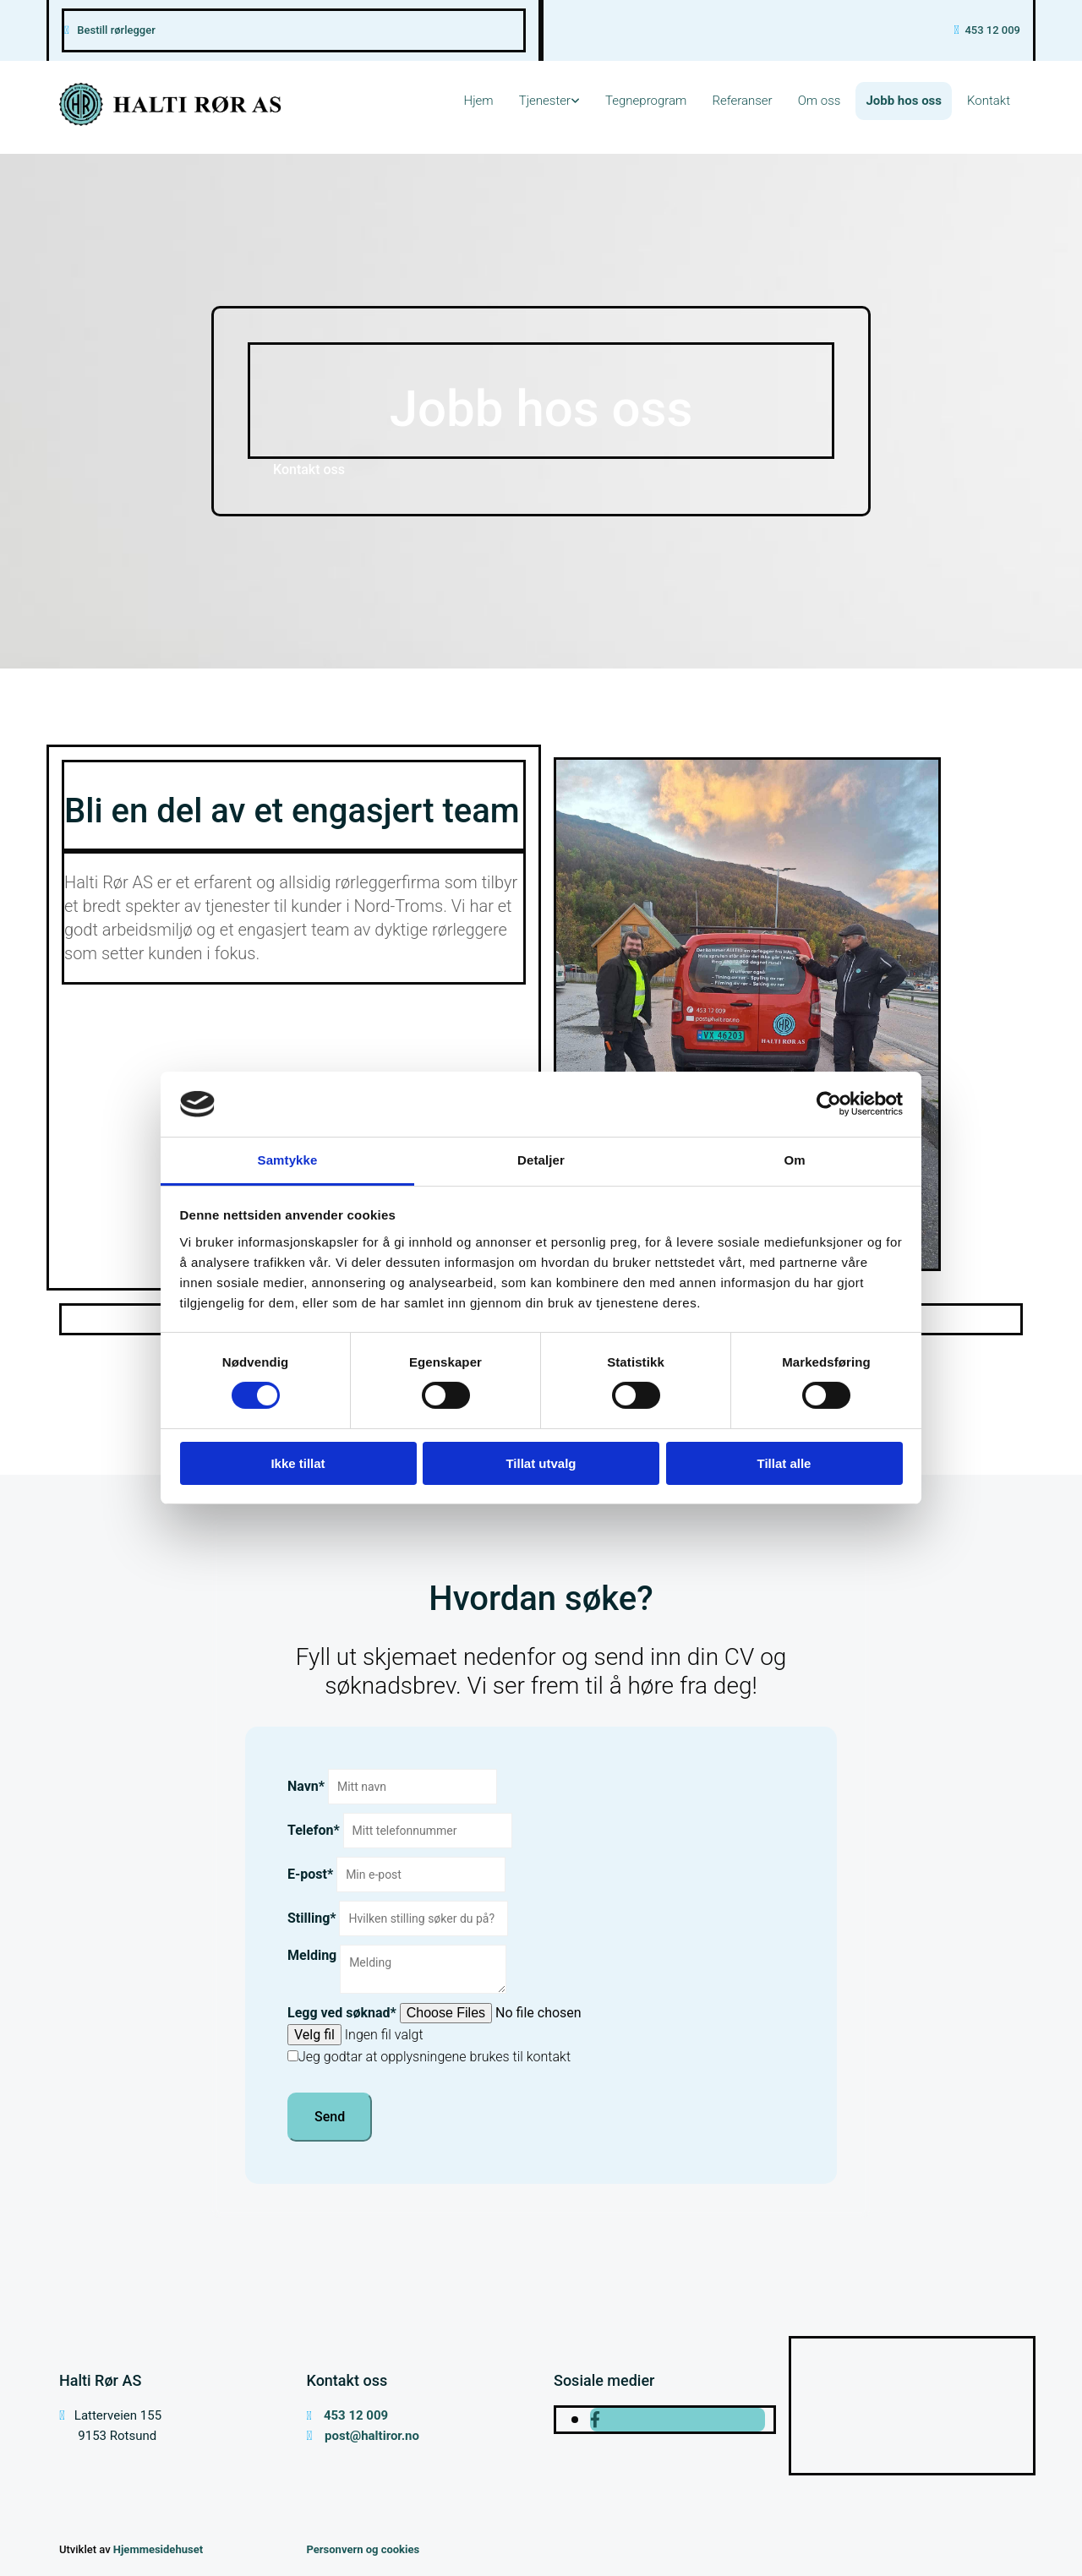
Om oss (819, 100)
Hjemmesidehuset (158, 2549)
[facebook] (595, 2420)
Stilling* (311, 1918)
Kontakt (988, 100)
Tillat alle (784, 1463)
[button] (309, 469)
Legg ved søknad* (341, 2013)
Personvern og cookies (363, 2549)
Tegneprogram (645, 100)
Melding (311, 1955)
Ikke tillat (297, 1463)
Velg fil (314, 2035)
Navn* (306, 1786)
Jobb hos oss (904, 100)
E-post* (310, 1874)
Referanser (742, 100)
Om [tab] (794, 1160)
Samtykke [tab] (288, 1160)
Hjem (479, 100)
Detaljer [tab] (541, 1160)
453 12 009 (992, 30)
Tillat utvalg (540, 1463)
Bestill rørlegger (116, 30)
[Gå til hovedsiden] (170, 121)
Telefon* (313, 1830)
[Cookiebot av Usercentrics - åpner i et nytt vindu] (829, 1103)
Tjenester (545, 100)
